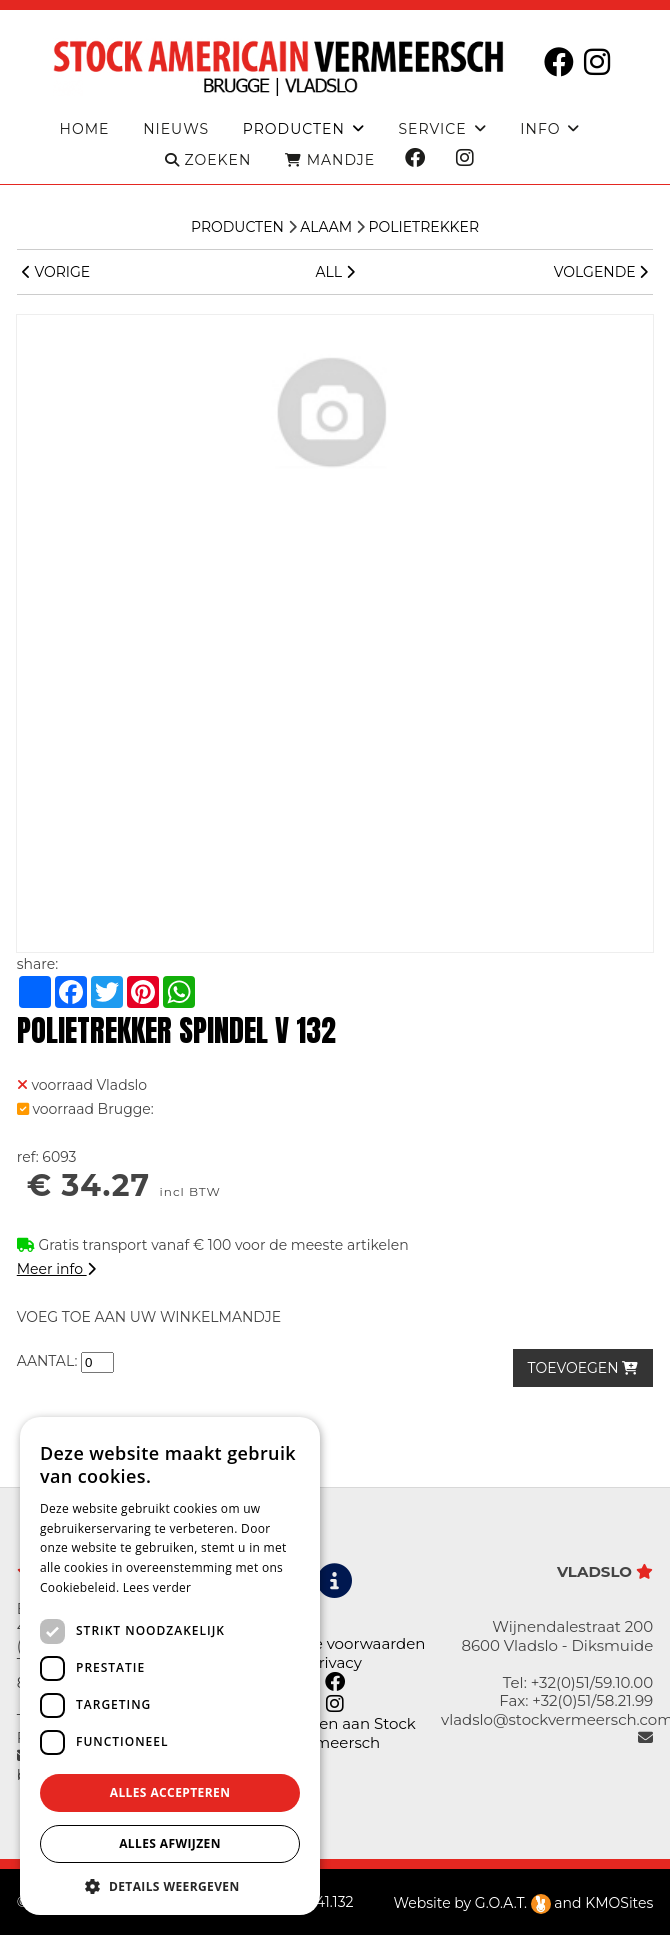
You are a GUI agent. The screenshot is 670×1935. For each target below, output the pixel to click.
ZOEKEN (208, 160)
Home (85, 129)
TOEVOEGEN (583, 1368)
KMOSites (619, 1903)
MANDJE (330, 160)
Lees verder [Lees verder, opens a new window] (157, 1587)
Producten (237, 227)
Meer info (56, 1269)
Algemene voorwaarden (334, 1643)
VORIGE (56, 272)
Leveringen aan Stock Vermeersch (335, 1732)
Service (432, 129)
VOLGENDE (601, 272)
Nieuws (176, 129)
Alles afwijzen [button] (170, 1843)
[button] (170, 1885)
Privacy (335, 1662)
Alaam (326, 227)
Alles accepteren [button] (170, 1792)
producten (294, 129)
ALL (334, 272)
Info (540, 129)
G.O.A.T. (513, 1903)
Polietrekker (423, 227)
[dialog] (170, 1666)
